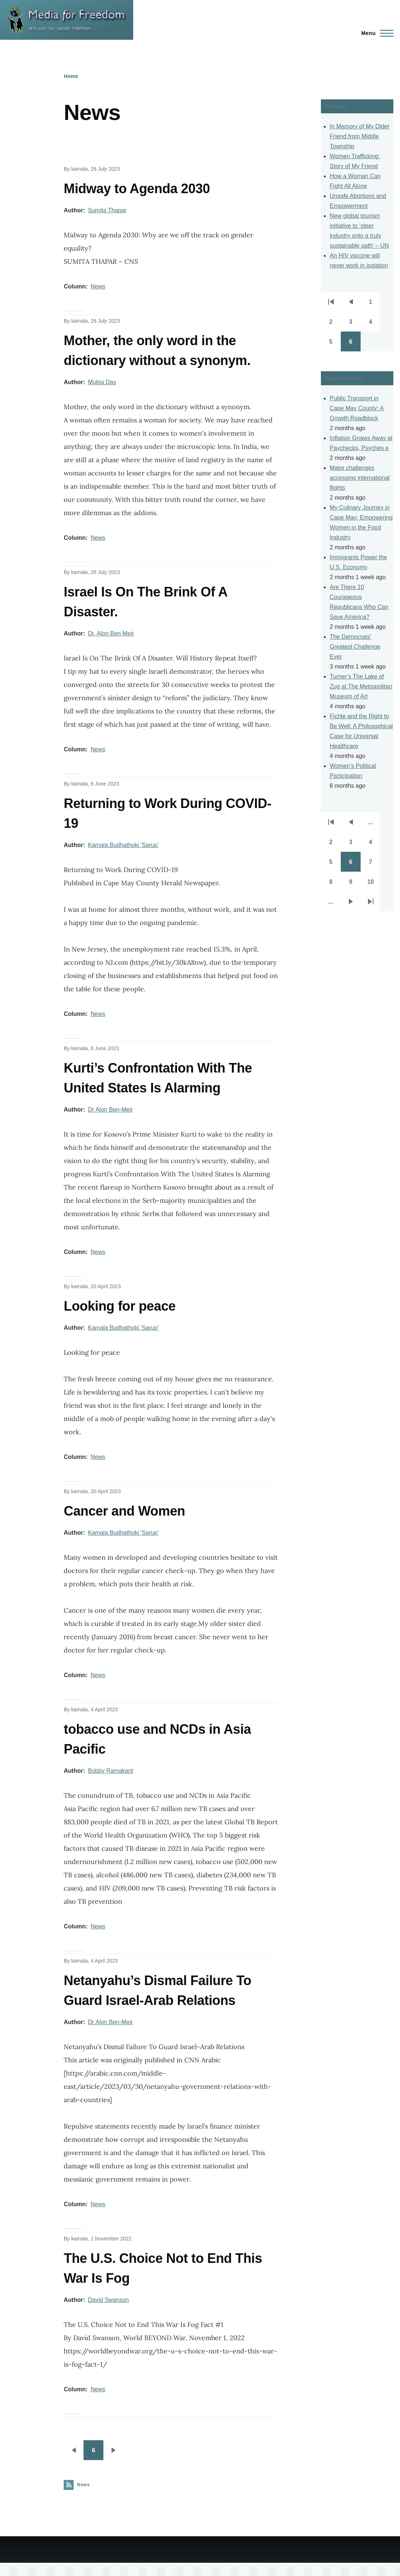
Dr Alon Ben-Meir (110, 1109)
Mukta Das (102, 382)
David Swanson (108, 2300)
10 (373, 884)
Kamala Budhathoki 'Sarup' (123, 845)
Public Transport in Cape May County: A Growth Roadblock (357, 408)
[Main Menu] (375, 33)
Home (71, 76)
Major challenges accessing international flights (360, 478)
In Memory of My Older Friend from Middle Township (360, 136)
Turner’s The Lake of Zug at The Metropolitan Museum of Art (361, 686)
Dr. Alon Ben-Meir (111, 633)
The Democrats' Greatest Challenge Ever (355, 647)
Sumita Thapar (107, 210)
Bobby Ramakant (110, 1771)
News (98, 286)
